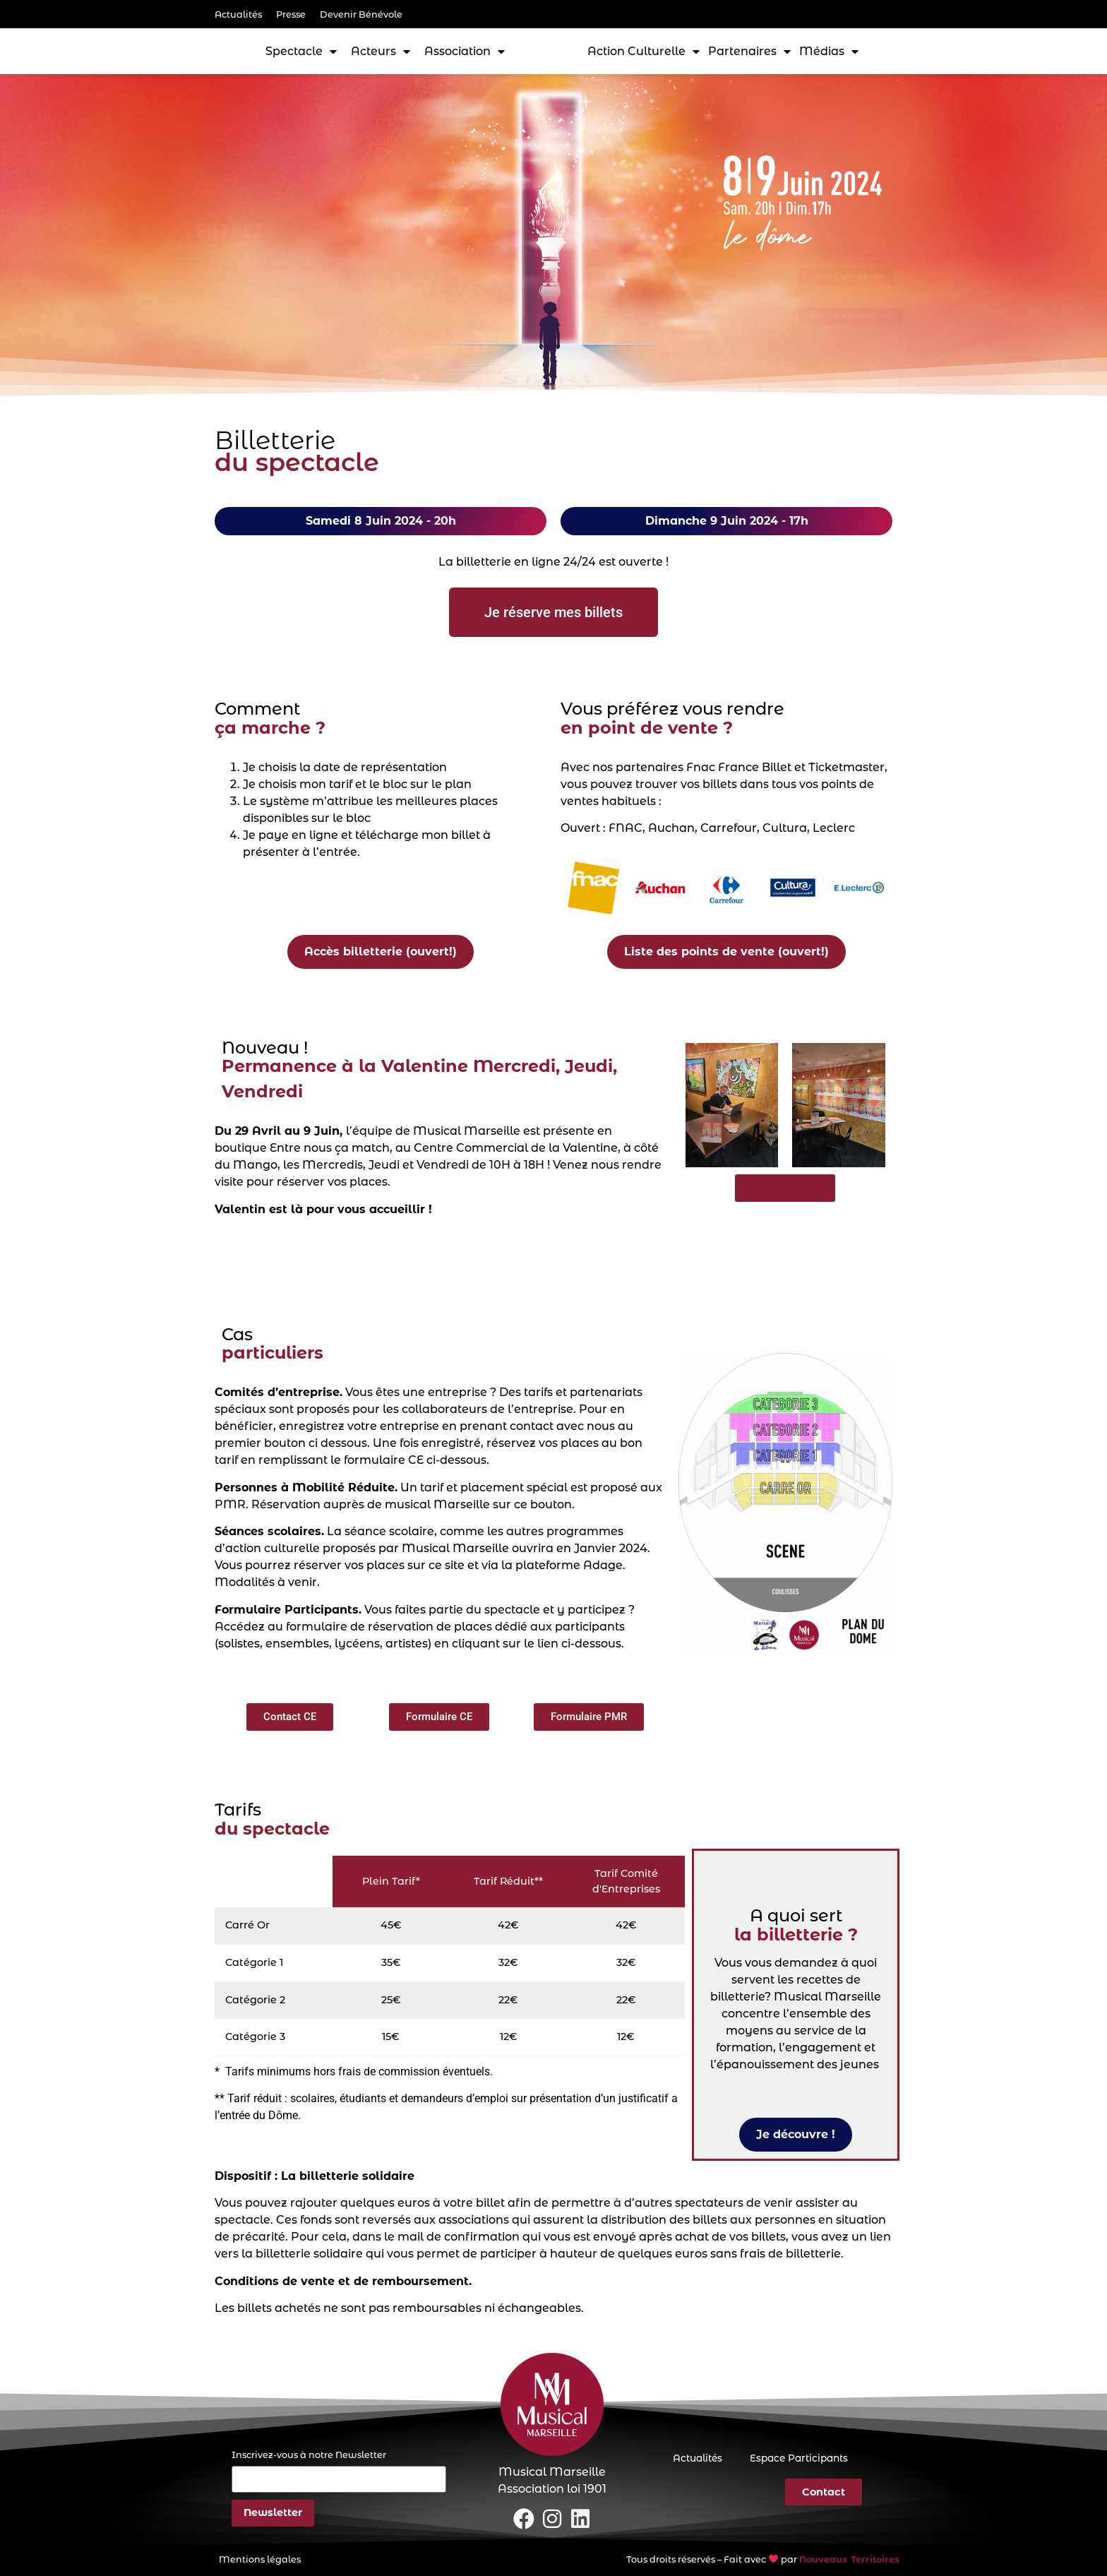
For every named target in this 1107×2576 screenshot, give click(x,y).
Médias (828, 51)
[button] (289, 1717)
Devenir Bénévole (361, 14)
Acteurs (380, 51)
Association (464, 51)
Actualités (238, 14)
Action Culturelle (643, 51)
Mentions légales (260, 2559)
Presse (291, 14)
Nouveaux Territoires (849, 2559)
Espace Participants (798, 2457)
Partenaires (749, 51)
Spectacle (301, 51)
